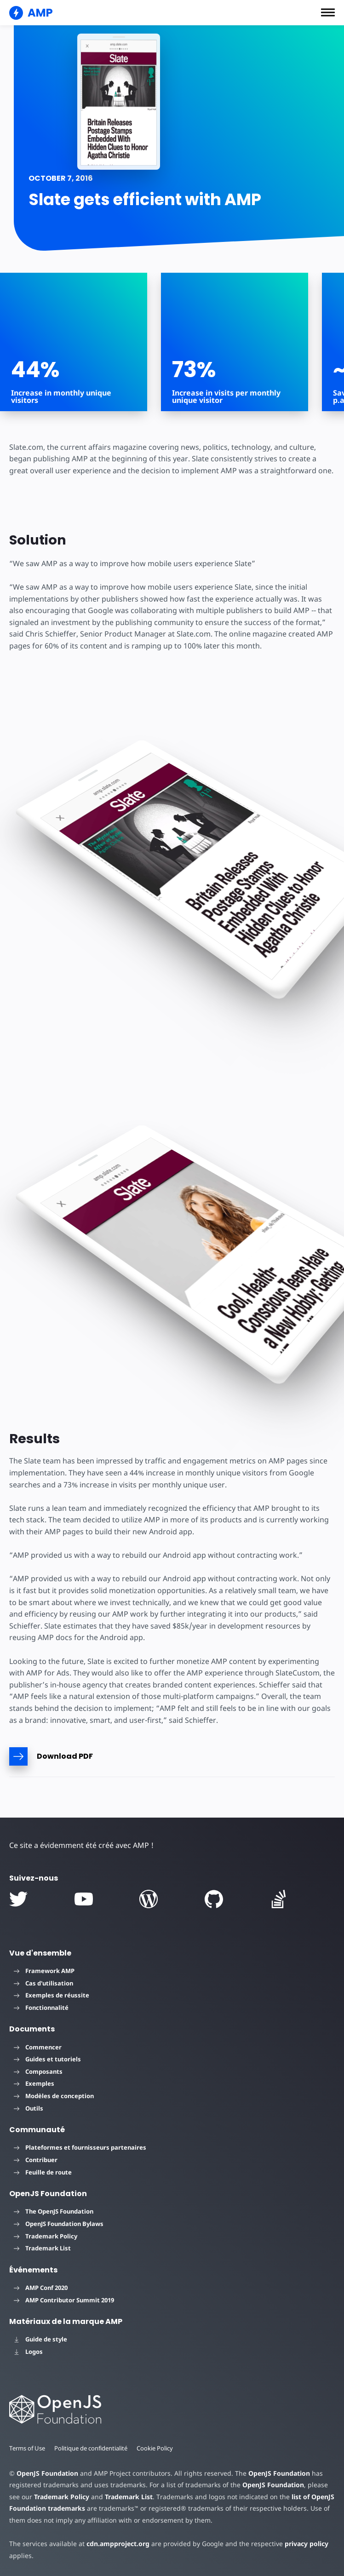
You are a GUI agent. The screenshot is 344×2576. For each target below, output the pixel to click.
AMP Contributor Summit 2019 (64, 2300)
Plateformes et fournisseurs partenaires (80, 2147)
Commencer (38, 2047)
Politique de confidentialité (92, 2448)
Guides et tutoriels (47, 2059)
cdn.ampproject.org (115, 2543)
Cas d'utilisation (43, 1983)
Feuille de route (43, 2172)
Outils (28, 2108)
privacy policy (299, 2543)
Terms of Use (27, 2448)
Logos (28, 2351)
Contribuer (35, 2160)
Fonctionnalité (41, 2007)
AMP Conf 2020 (41, 2287)
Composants (38, 2071)
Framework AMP (44, 1971)
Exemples (34, 2083)
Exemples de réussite (51, 1995)
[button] (328, 12)
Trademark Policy (45, 2236)
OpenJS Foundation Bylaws (58, 2224)
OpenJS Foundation (47, 2473)
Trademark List (42, 2248)
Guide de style (40, 2339)
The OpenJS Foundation (53, 2211)
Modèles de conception (54, 2096)
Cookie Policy (157, 2448)
